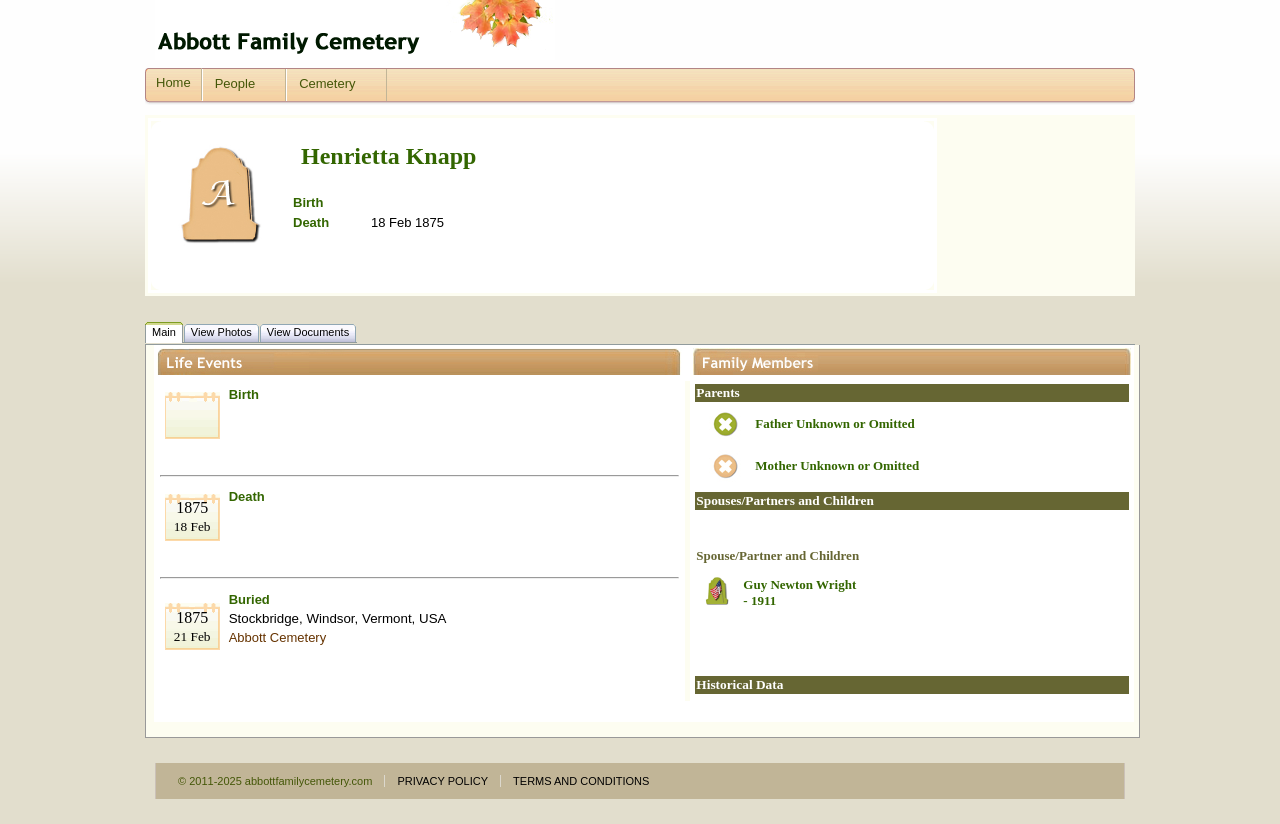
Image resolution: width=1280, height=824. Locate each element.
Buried (249, 599)
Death (247, 496)
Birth (244, 394)
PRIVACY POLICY (442, 781)
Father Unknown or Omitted (835, 423)
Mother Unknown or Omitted (837, 465)
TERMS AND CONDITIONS (581, 781)
